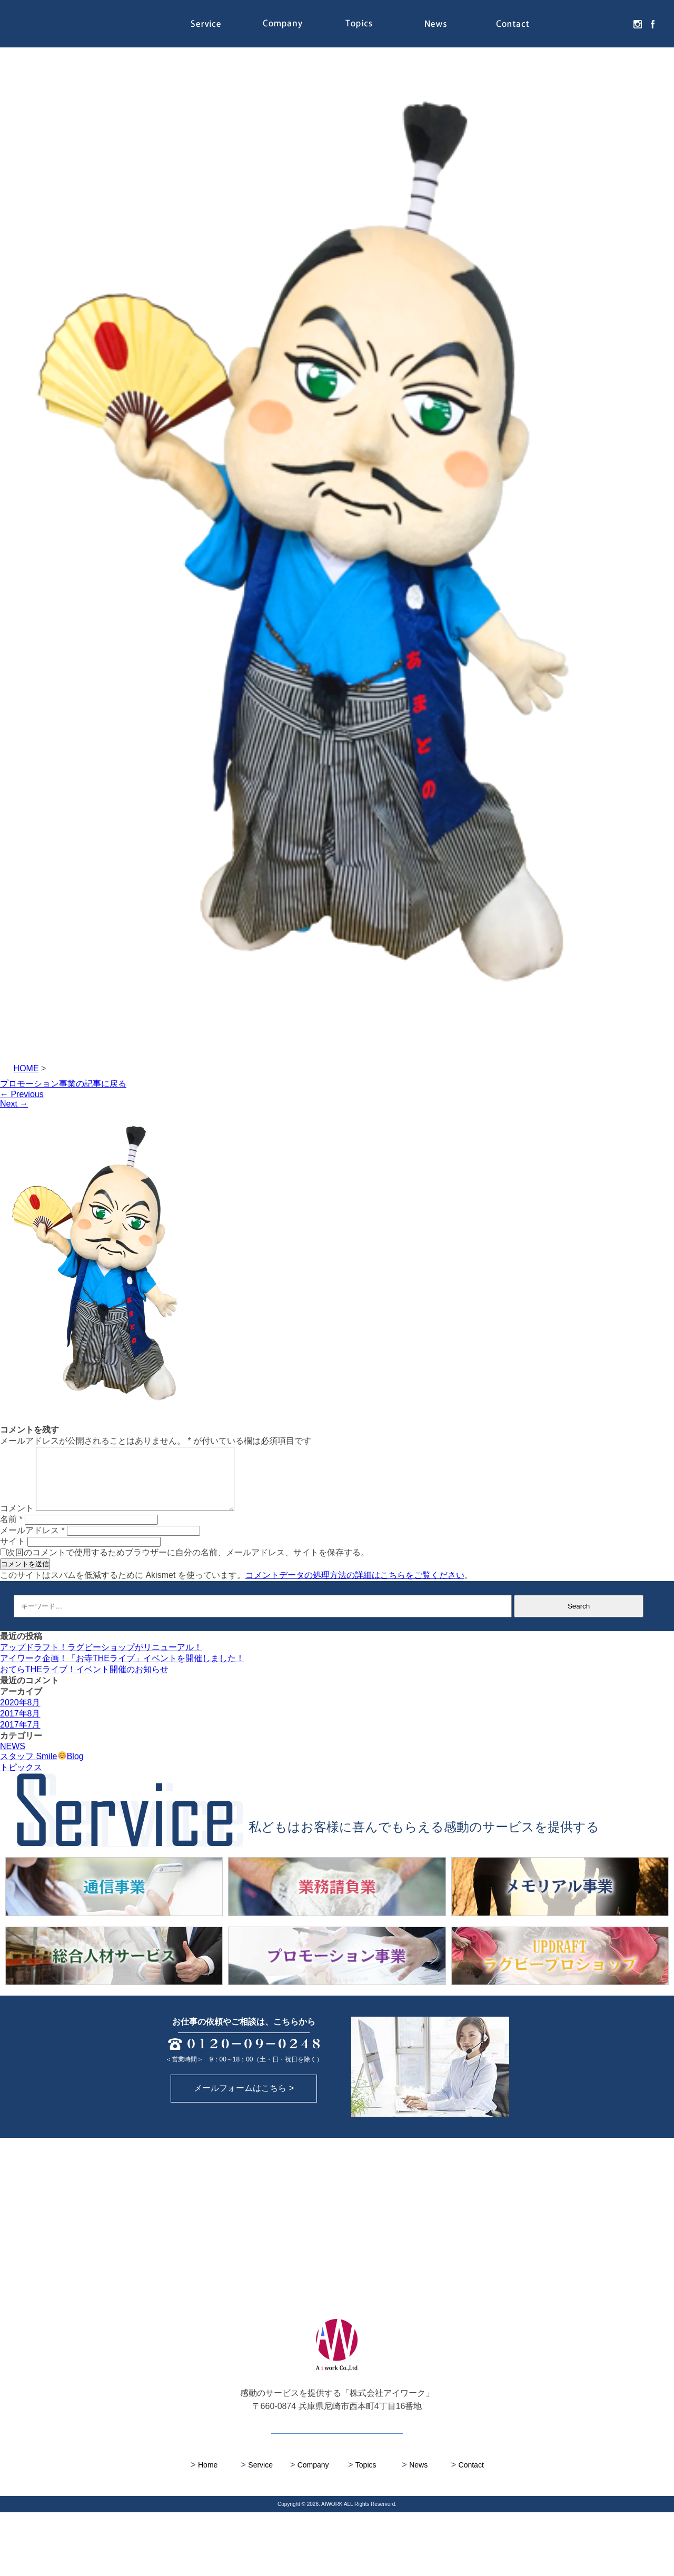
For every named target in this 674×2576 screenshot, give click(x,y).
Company (282, 24)
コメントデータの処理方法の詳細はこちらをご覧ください (354, 1587)
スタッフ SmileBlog (42, 1768)
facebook (649, 24)
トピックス (21, 1779)
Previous (22, 1094)
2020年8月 (20, 1715)
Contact (512, 24)
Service (205, 24)
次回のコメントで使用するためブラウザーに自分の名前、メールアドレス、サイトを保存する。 (188, 1565)
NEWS (12, 1758)
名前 (11, 1531)
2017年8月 (20, 1726)
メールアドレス (32, 1542)
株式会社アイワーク (79, 24)
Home (204, 2528)
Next (14, 1103)
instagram (635, 24)
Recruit (589, 24)
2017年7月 (20, 1737)
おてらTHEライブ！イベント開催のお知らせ (84, 1681)
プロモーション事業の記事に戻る (63, 1083)
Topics (359, 24)
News (436, 24)
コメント (17, 1520)
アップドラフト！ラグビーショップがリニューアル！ (101, 1659)
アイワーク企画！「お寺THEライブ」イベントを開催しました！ (122, 1670)
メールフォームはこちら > (244, 2151)
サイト (12, 1553)
